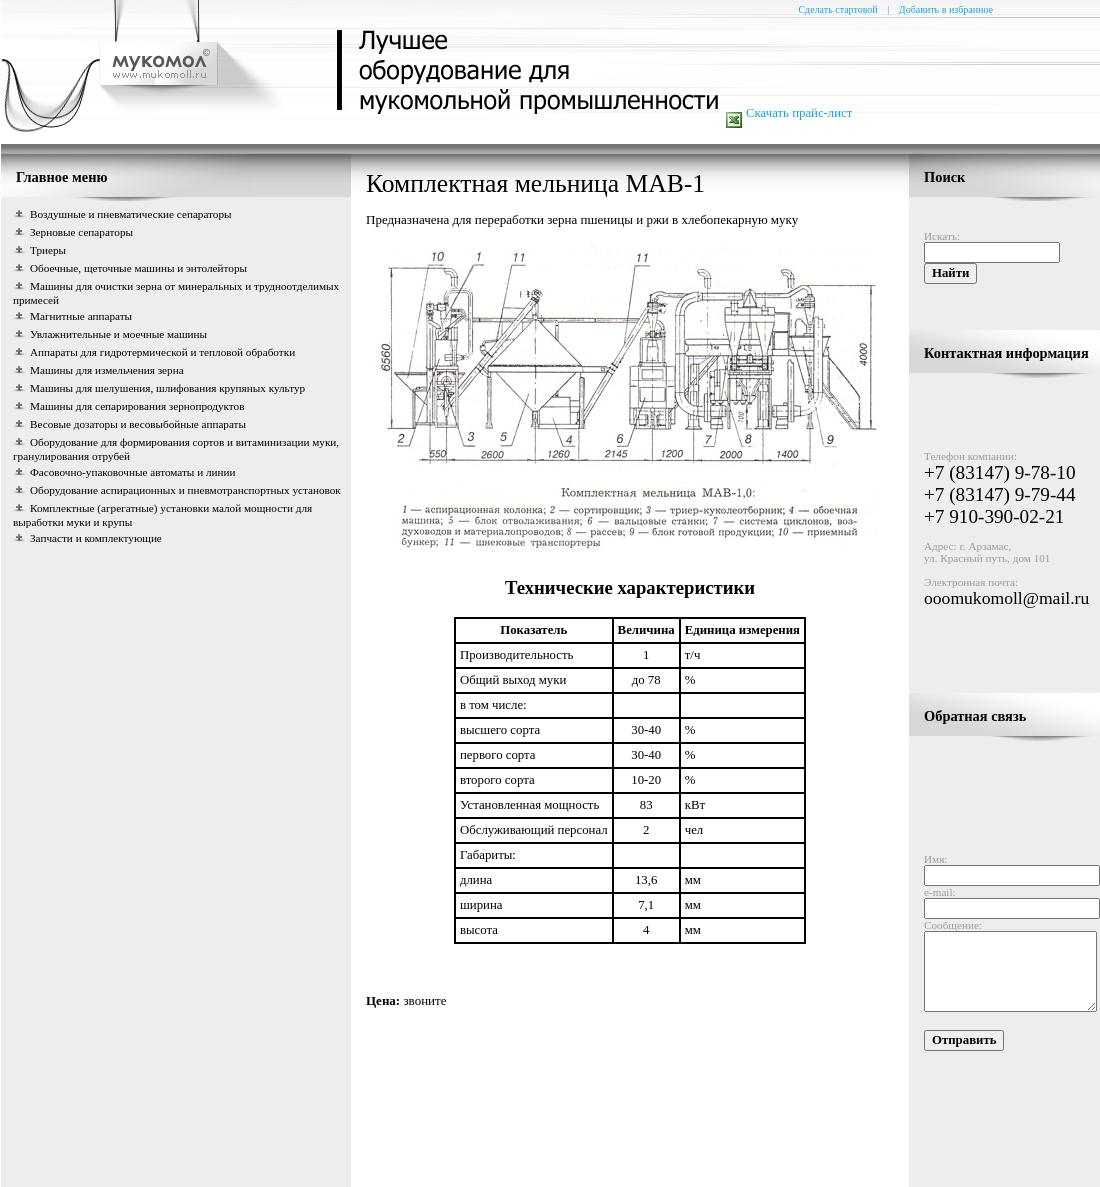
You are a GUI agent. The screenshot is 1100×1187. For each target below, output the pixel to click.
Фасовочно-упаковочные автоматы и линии (133, 472)
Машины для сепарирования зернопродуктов (137, 406)
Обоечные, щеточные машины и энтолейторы (138, 268)
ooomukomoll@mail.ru (990, 590)
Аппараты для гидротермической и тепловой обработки (162, 352)
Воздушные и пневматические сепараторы (131, 214)
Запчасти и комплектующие (96, 538)
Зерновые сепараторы (81, 232)
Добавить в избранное (946, 9)
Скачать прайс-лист (799, 113)
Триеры (48, 250)
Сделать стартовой (837, 9)
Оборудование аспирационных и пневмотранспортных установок (185, 490)
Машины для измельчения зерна (107, 370)
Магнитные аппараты (81, 316)
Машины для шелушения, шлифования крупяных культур (167, 388)
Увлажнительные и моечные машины (118, 334)
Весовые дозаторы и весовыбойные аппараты (138, 424)
